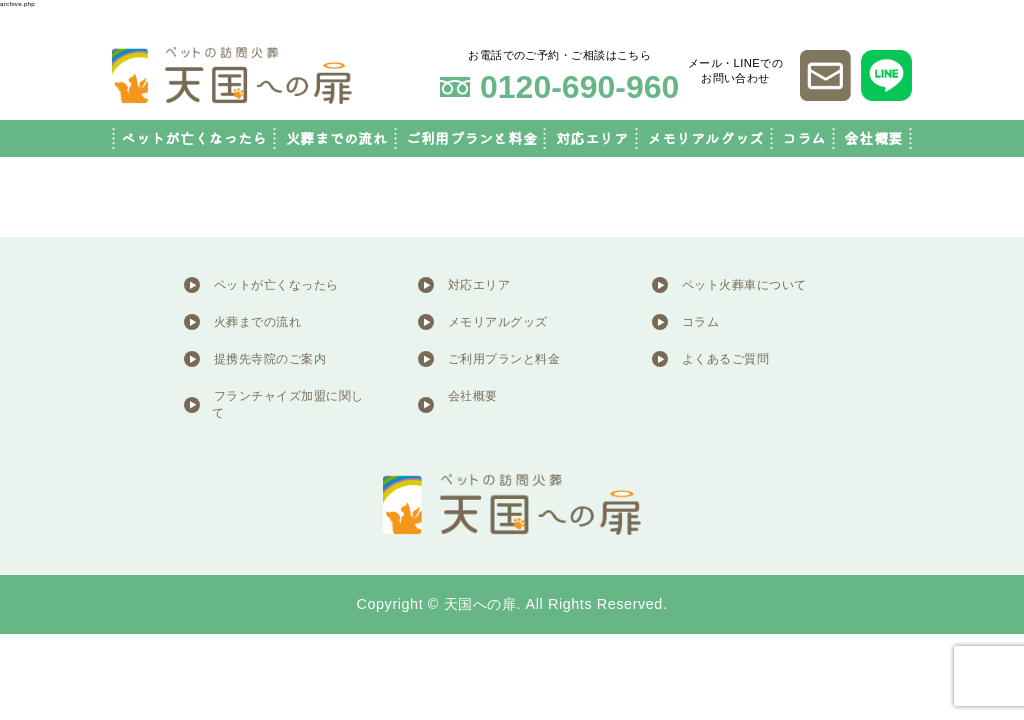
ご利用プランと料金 (471, 138)
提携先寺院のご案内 (270, 359)
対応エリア (592, 138)
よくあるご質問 (725, 359)
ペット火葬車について (744, 285)
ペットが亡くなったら (194, 138)
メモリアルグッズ (705, 138)
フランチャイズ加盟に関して (288, 404)
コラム (804, 138)
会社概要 (873, 138)
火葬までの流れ (337, 138)
